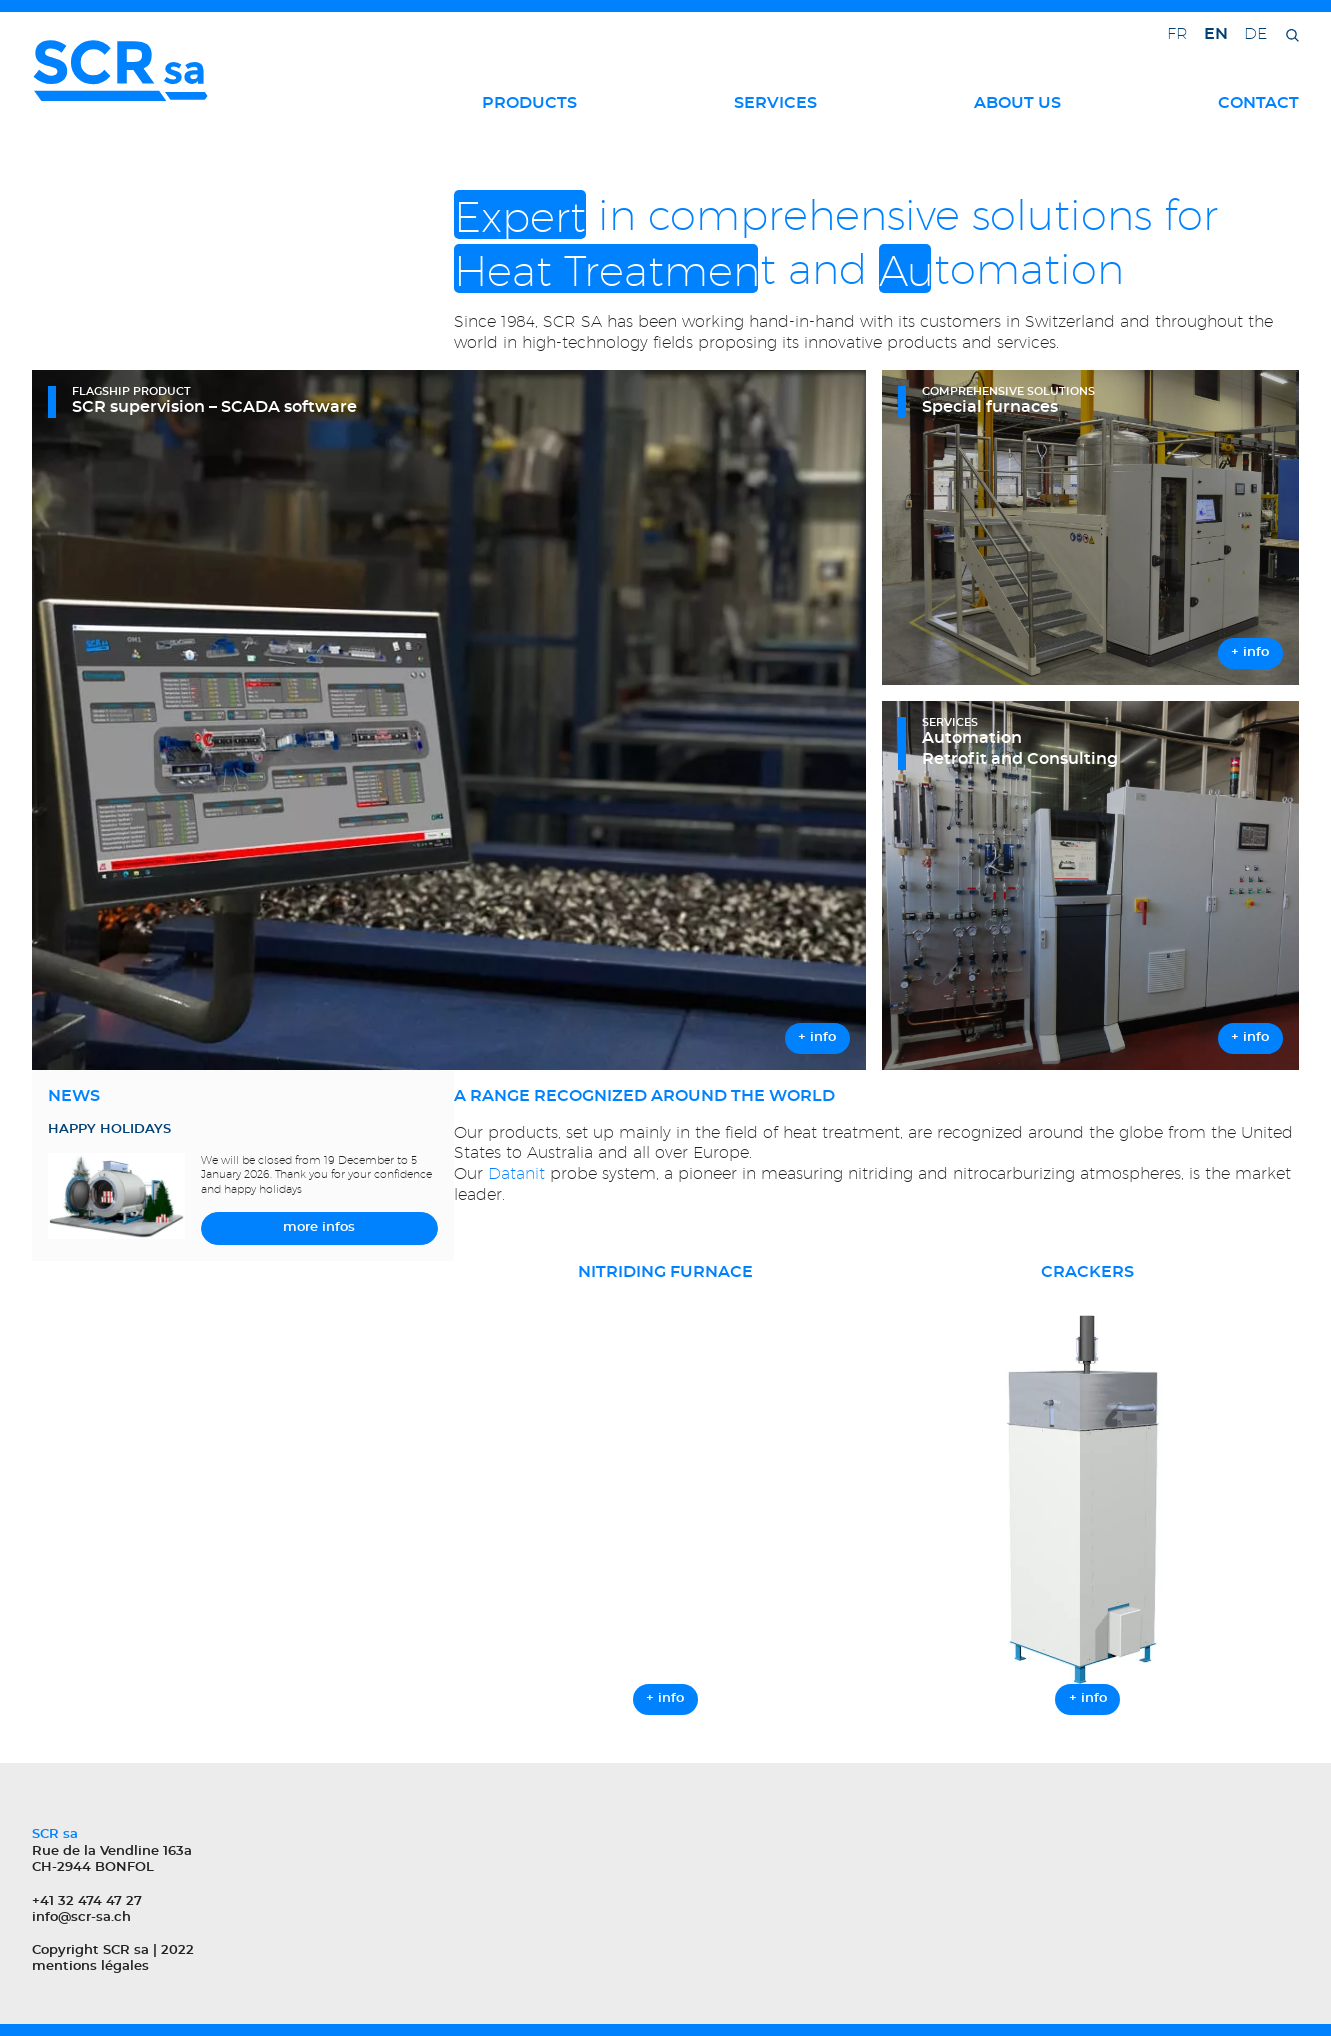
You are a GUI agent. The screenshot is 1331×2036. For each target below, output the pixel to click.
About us (1017, 103)
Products (529, 103)
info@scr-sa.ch (81, 1917)
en (1216, 34)
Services (775, 103)
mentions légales (90, 1966)
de (1255, 33)
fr (1177, 33)
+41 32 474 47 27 (87, 1901)
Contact (1258, 103)
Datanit (516, 1173)
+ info (665, 1698)
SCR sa (126, 1950)
